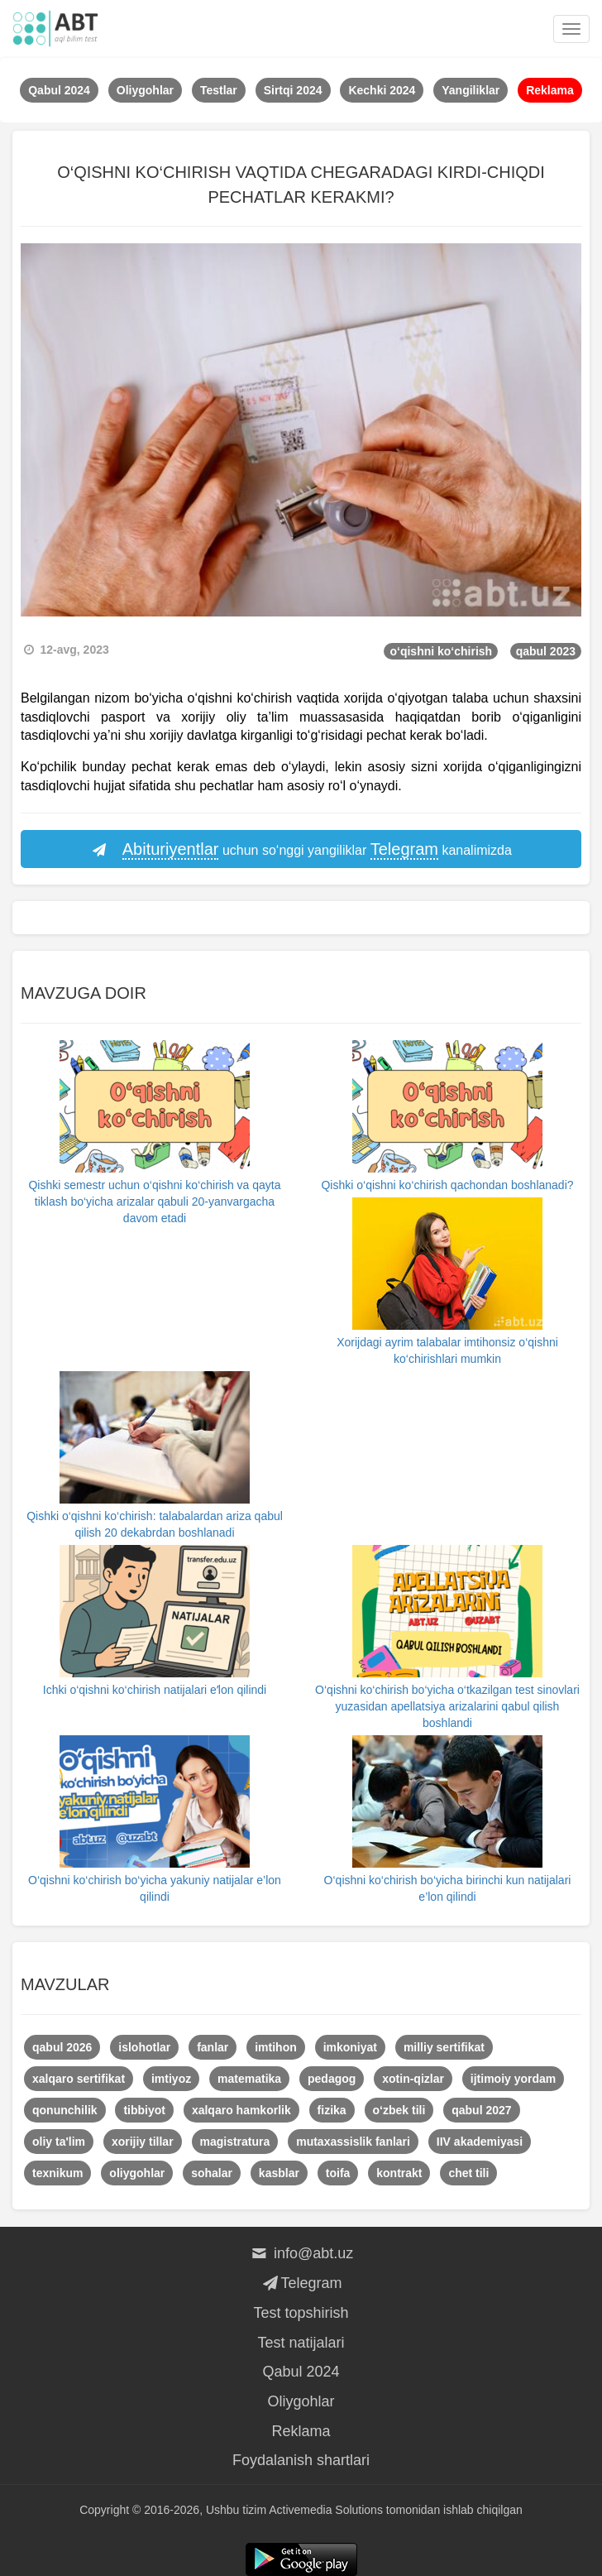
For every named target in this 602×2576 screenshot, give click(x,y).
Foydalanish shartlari (301, 2460)
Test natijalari (300, 2342)
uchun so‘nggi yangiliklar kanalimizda (301, 850)
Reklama (300, 2431)
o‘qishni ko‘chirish (440, 651)
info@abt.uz (301, 2253)
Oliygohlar (300, 2401)
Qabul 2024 (300, 2371)
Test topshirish (300, 2313)
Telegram (301, 2283)
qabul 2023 (546, 651)
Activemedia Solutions (326, 2509)
